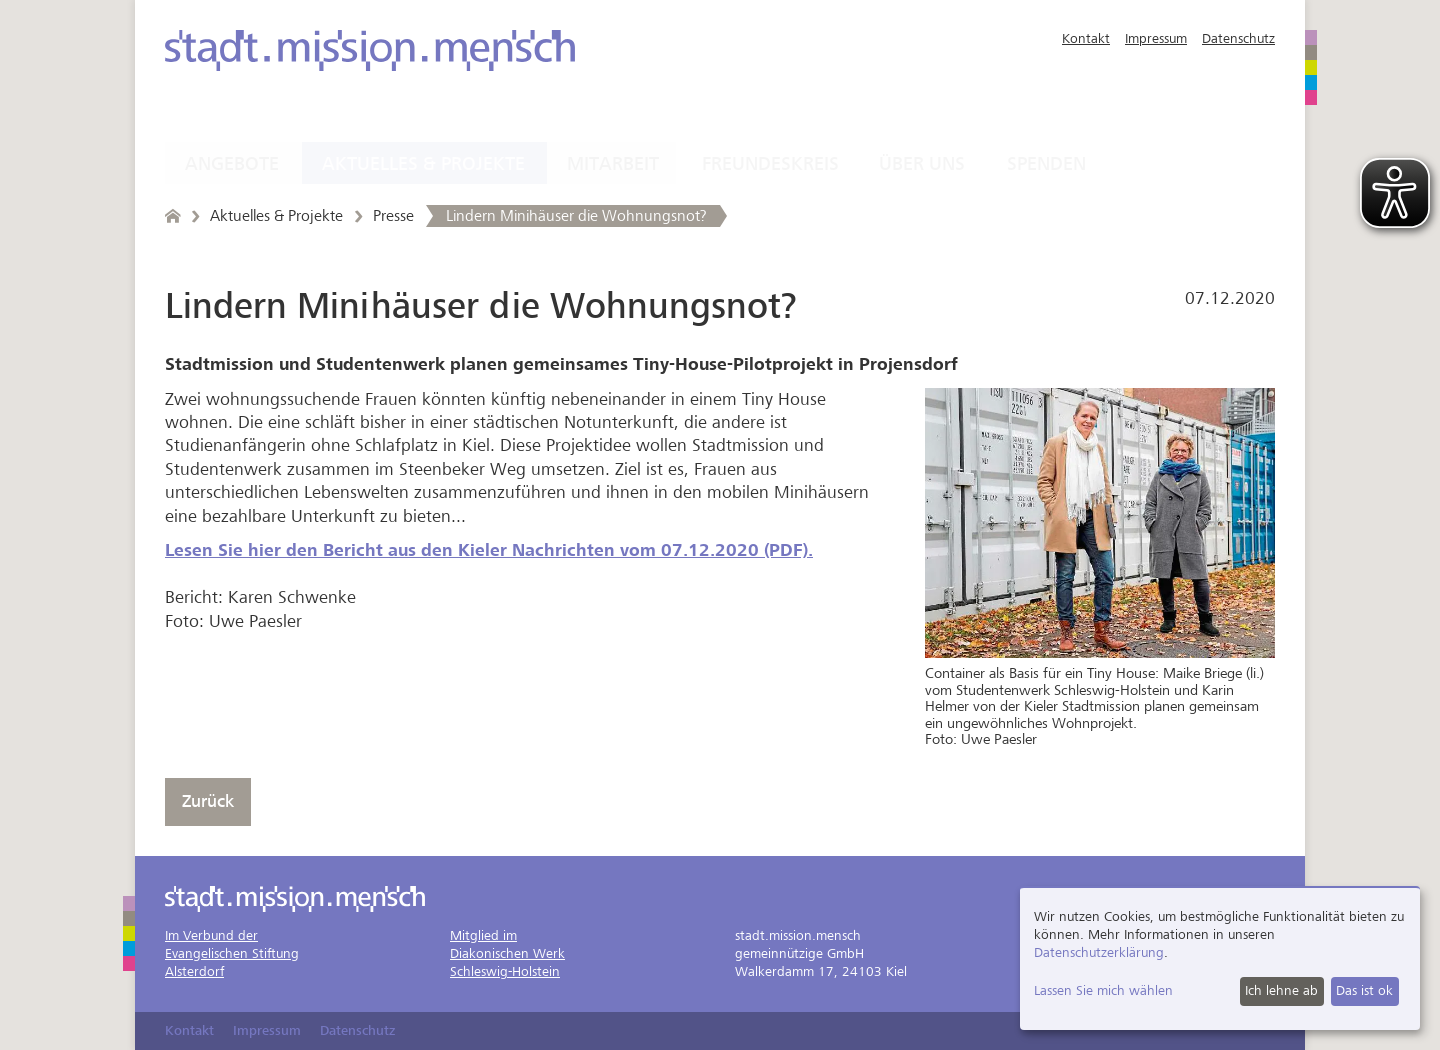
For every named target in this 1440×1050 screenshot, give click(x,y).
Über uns (922, 164)
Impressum (1156, 38)
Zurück (208, 801)
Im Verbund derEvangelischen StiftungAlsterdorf (232, 953)
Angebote (232, 164)
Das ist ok (1364, 990)
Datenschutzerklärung (1099, 952)
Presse (393, 216)
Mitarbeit (613, 164)
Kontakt (1086, 38)
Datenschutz (1238, 38)
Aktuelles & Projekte (423, 164)
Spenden (1046, 164)
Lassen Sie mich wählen (1103, 990)
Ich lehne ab (1281, 990)
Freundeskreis (770, 164)
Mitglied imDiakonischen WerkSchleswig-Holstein (507, 953)
